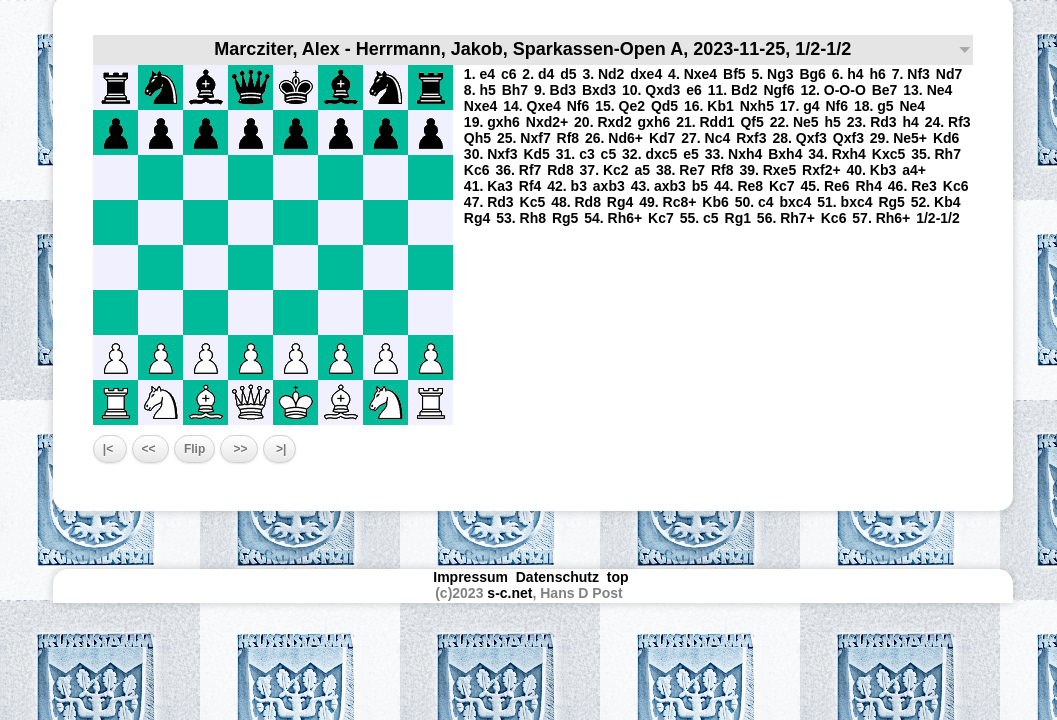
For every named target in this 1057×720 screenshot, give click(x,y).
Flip (194, 449)
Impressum (470, 577)
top (620, 577)
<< (150, 449)
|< (110, 449)
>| (280, 449)
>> (238, 449)
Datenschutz (557, 577)
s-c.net (509, 593)
